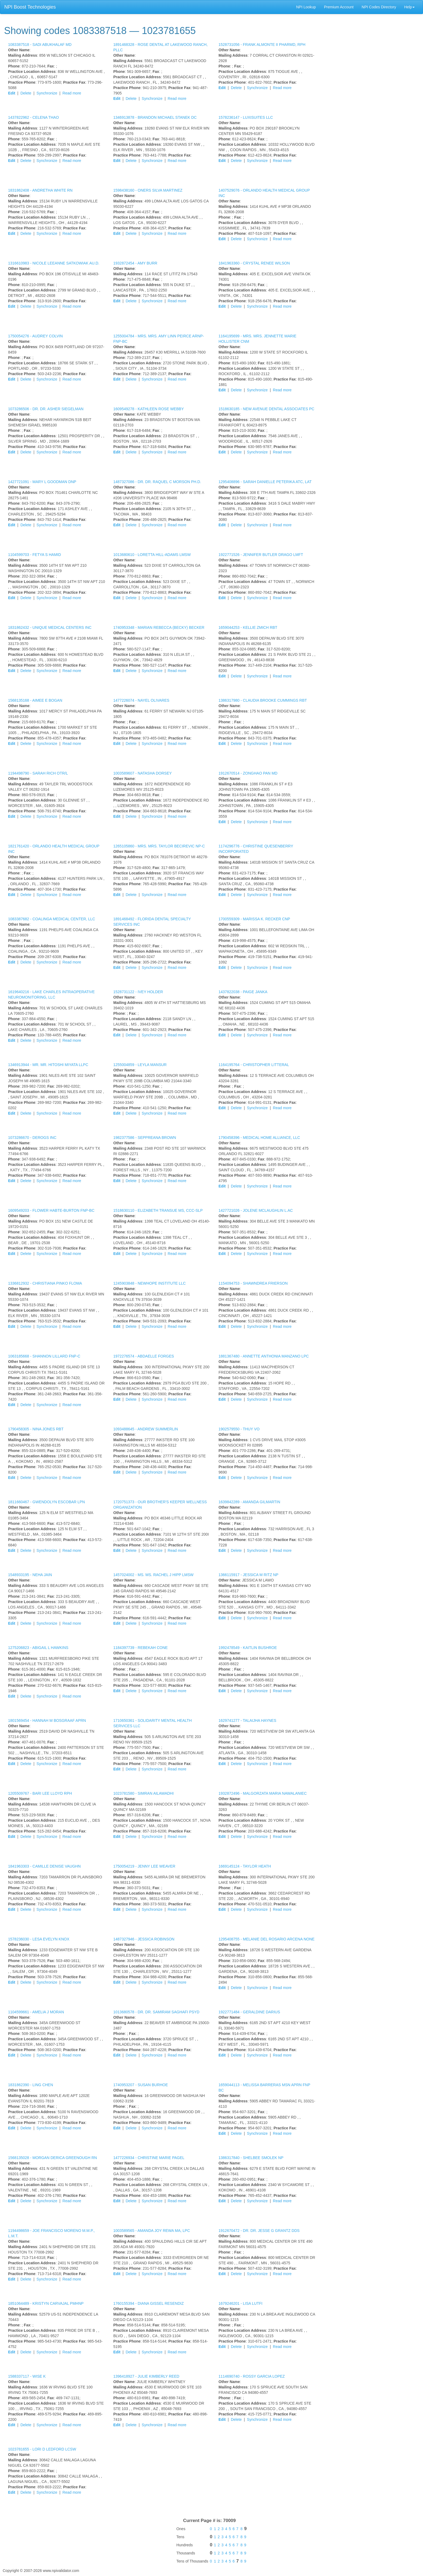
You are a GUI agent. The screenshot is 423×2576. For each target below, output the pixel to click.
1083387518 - (39, 44)
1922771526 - (261, 554)
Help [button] (409, 7)
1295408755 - (267, 1939)
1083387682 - (51, 919)
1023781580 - (143, 1793)
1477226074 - (141, 700)
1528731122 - (138, 992)
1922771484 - (249, 2012)
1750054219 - (144, 1866)
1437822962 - (33, 117)
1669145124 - (245, 1866)
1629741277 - (247, 1720)
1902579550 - (239, 1429)
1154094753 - (253, 1283)
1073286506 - (45, 409)
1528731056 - (262, 44)
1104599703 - (34, 554)
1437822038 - (243, 992)
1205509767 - (40, 1793)
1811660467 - (46, 1502)
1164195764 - (254, 1065)
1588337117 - (27, 2376)
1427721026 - (256, 1210)
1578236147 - (246, 117)
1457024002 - (153, 1575)
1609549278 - (148, 409)
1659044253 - (248, 627)
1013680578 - (156, 2012)
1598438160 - (147, 190)
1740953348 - (158, 627)
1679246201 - (240, 2303)
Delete (26, 93)
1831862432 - (49, 627)
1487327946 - (143, 1939)
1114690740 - (252, 2376)
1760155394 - (148, 2303)
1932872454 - (135, 263)
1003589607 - (142, 773)
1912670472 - (259, 2230)
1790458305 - (35, 1429)
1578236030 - (38, 1939)
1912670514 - (248, 773)
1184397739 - (140, 1647)
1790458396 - (259, 1137)
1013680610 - (152, 554)
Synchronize (46, 93)
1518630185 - (266, 409)
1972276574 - (143, 1356)
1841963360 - (254, 263)
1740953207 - (140, 2085)
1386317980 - (263, 700)
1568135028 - (52, 2158)
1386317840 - (251, 2158)
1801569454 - (47, 1720)
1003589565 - (151, 2230)
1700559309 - (254, 919)
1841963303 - (44, 1866)
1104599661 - (36, 2012)
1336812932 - (45, 1283)
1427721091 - (42, 482)
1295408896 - (265, 482)
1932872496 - (263, 1793)
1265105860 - (159, 846)
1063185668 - (44, 1356)
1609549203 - (51, 1210)
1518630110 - (158, 1210)
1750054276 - (35, 336)
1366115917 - (248, 1575)
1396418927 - (146, 2376)
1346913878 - (155, 117)
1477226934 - (149, 2158)
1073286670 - (32, 1137)
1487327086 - (157, 482)
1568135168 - (35, 700)
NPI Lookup (306, 7)
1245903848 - (149, 1283)
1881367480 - (264, 1356)
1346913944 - (48, 1065)
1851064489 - (46, 2303)
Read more (72, 93)
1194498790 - (38, 773)
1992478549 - (248, 1647)
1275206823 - (38, 1647)
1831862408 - (40, 190)
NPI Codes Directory (379, 7)
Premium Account (339, 7)
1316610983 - (53, 263)
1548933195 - (30, 1575)
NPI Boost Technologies (30, 7)
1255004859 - (140, 1065)
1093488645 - (145, 1429)
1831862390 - (30, 2085)
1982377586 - (144, 1137)
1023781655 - (42, 2449)
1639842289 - (249, 1502)
